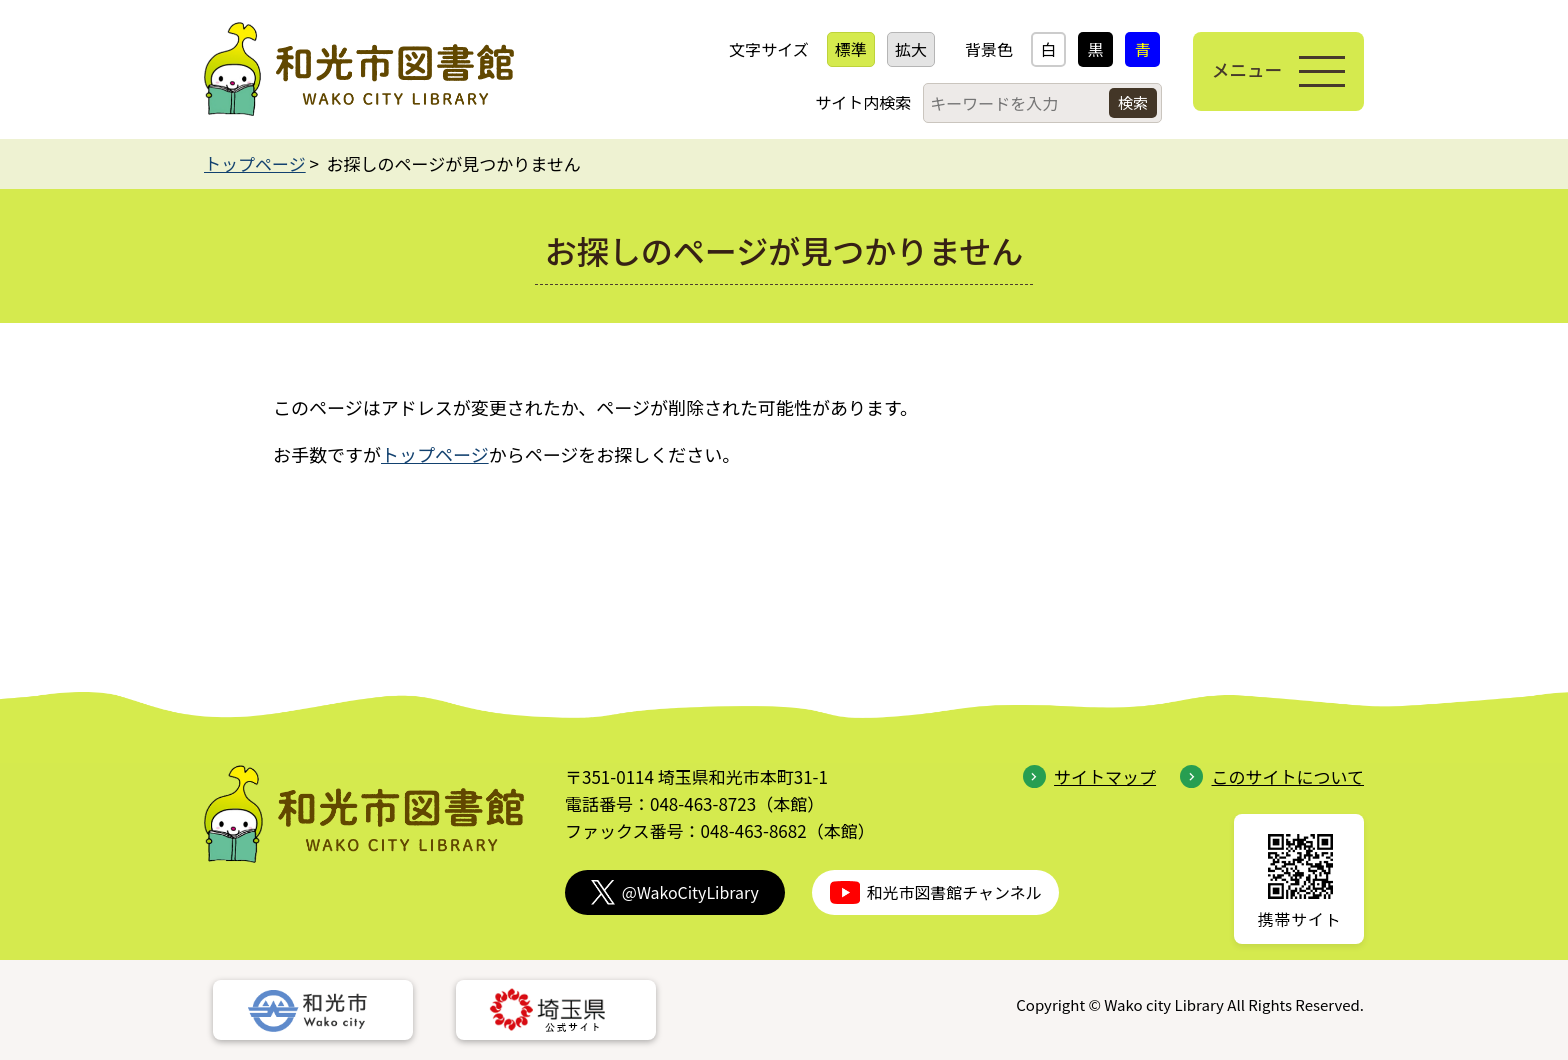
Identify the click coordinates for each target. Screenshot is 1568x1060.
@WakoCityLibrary (675, 892)
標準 (844, 49)
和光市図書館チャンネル (936, 892)
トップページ (255, 163)
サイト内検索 (856, 102)
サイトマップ (1089, 776)
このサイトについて (1272, 776)
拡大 (904, 49)
